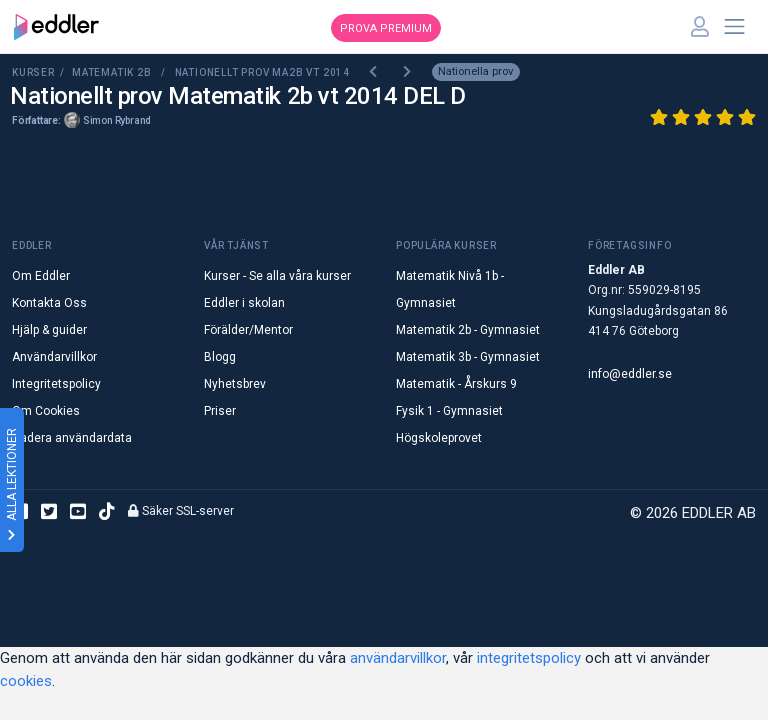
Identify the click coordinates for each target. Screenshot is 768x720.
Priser (220, 411)
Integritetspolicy (56, 384)
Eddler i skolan (244, 303)
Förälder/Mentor (248, 330)
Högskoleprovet (439, 438)
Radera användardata (72, 438)
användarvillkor (398, 658)
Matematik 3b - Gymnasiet (468, 357)
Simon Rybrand (117, 120)
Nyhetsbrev (235, 384)
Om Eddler (41, 276)
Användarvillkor (54, 357)
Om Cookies (46, 411)
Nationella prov (475, 71)
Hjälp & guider (49, 330)
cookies (26, 681)
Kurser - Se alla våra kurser (277, 276)
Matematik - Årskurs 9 (456, 384)
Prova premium (386, 28)
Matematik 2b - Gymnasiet (468, 330)
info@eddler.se (630, 374)
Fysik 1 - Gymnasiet (449, 411)
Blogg (220, 357)
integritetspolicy (529, 658)
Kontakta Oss (49, 303)
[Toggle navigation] (735, 27)
